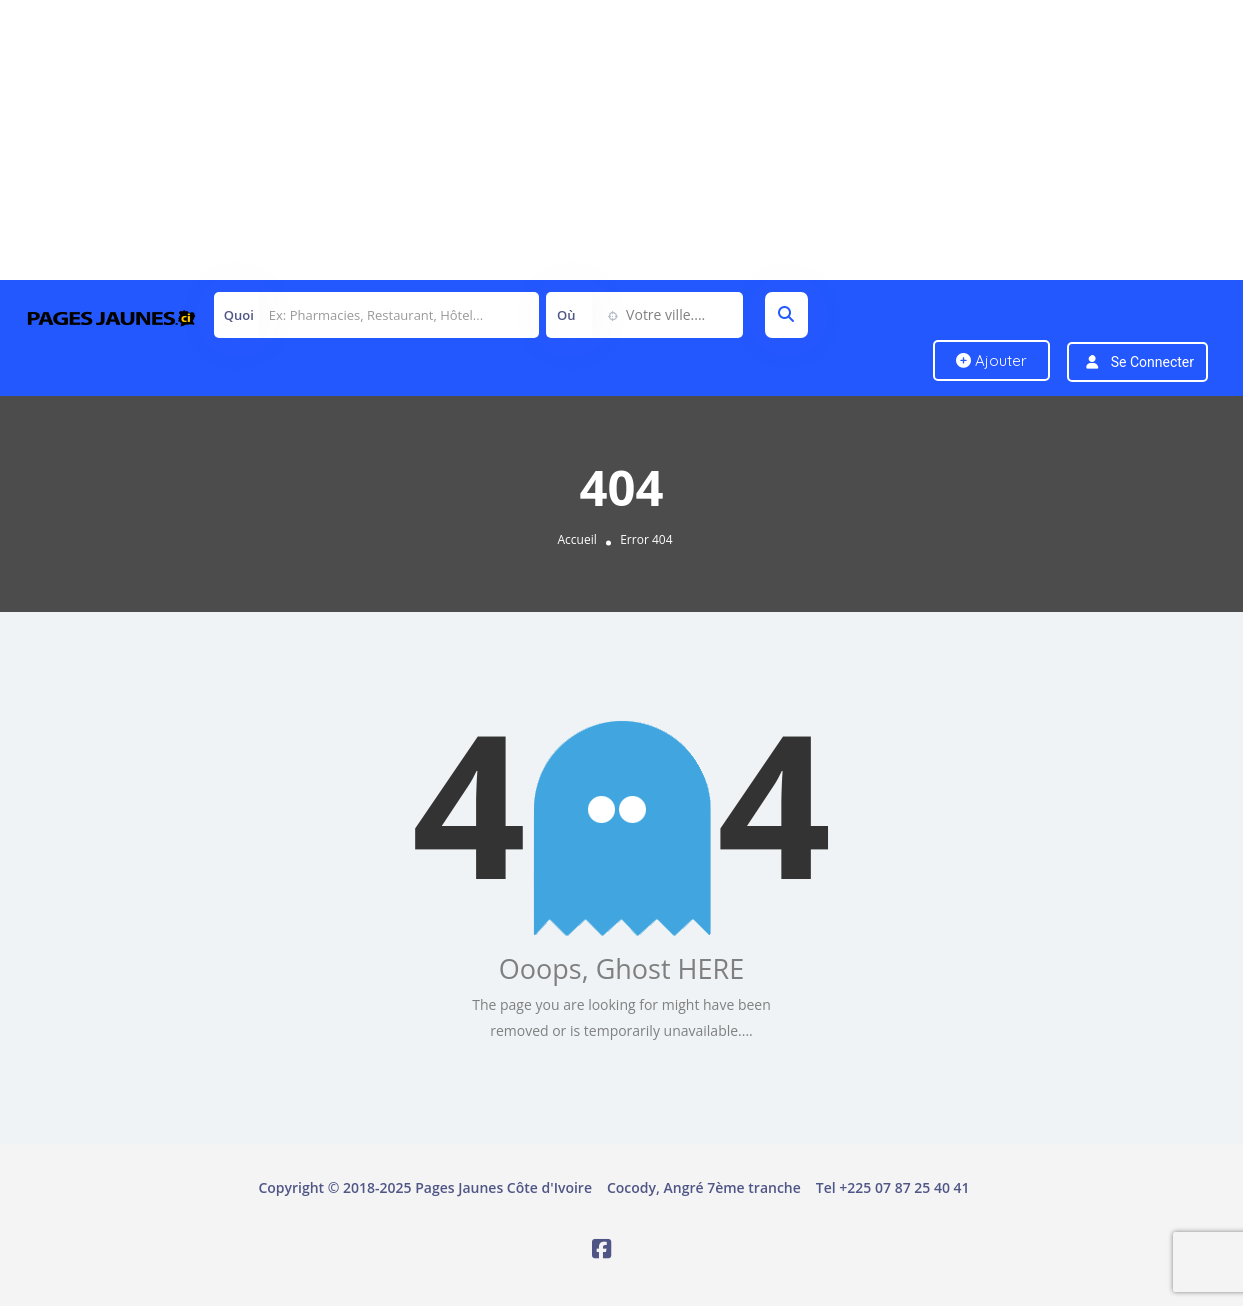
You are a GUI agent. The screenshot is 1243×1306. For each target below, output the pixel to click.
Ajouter (991, 360)
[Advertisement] (600, 140)
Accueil (576, 539)
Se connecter (1152, 362)
